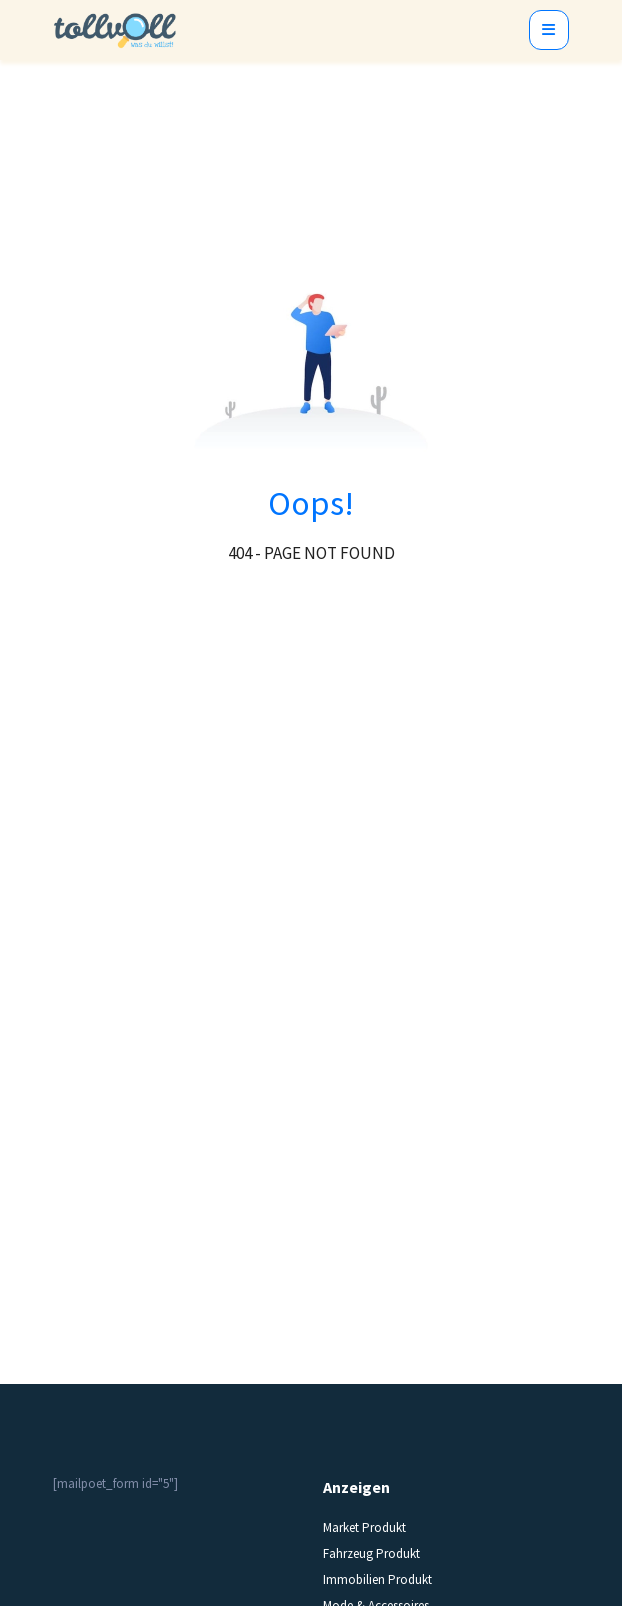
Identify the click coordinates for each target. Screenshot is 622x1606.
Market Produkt (364, 1527)
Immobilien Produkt (377, 1579)
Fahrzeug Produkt (371, 1553)
